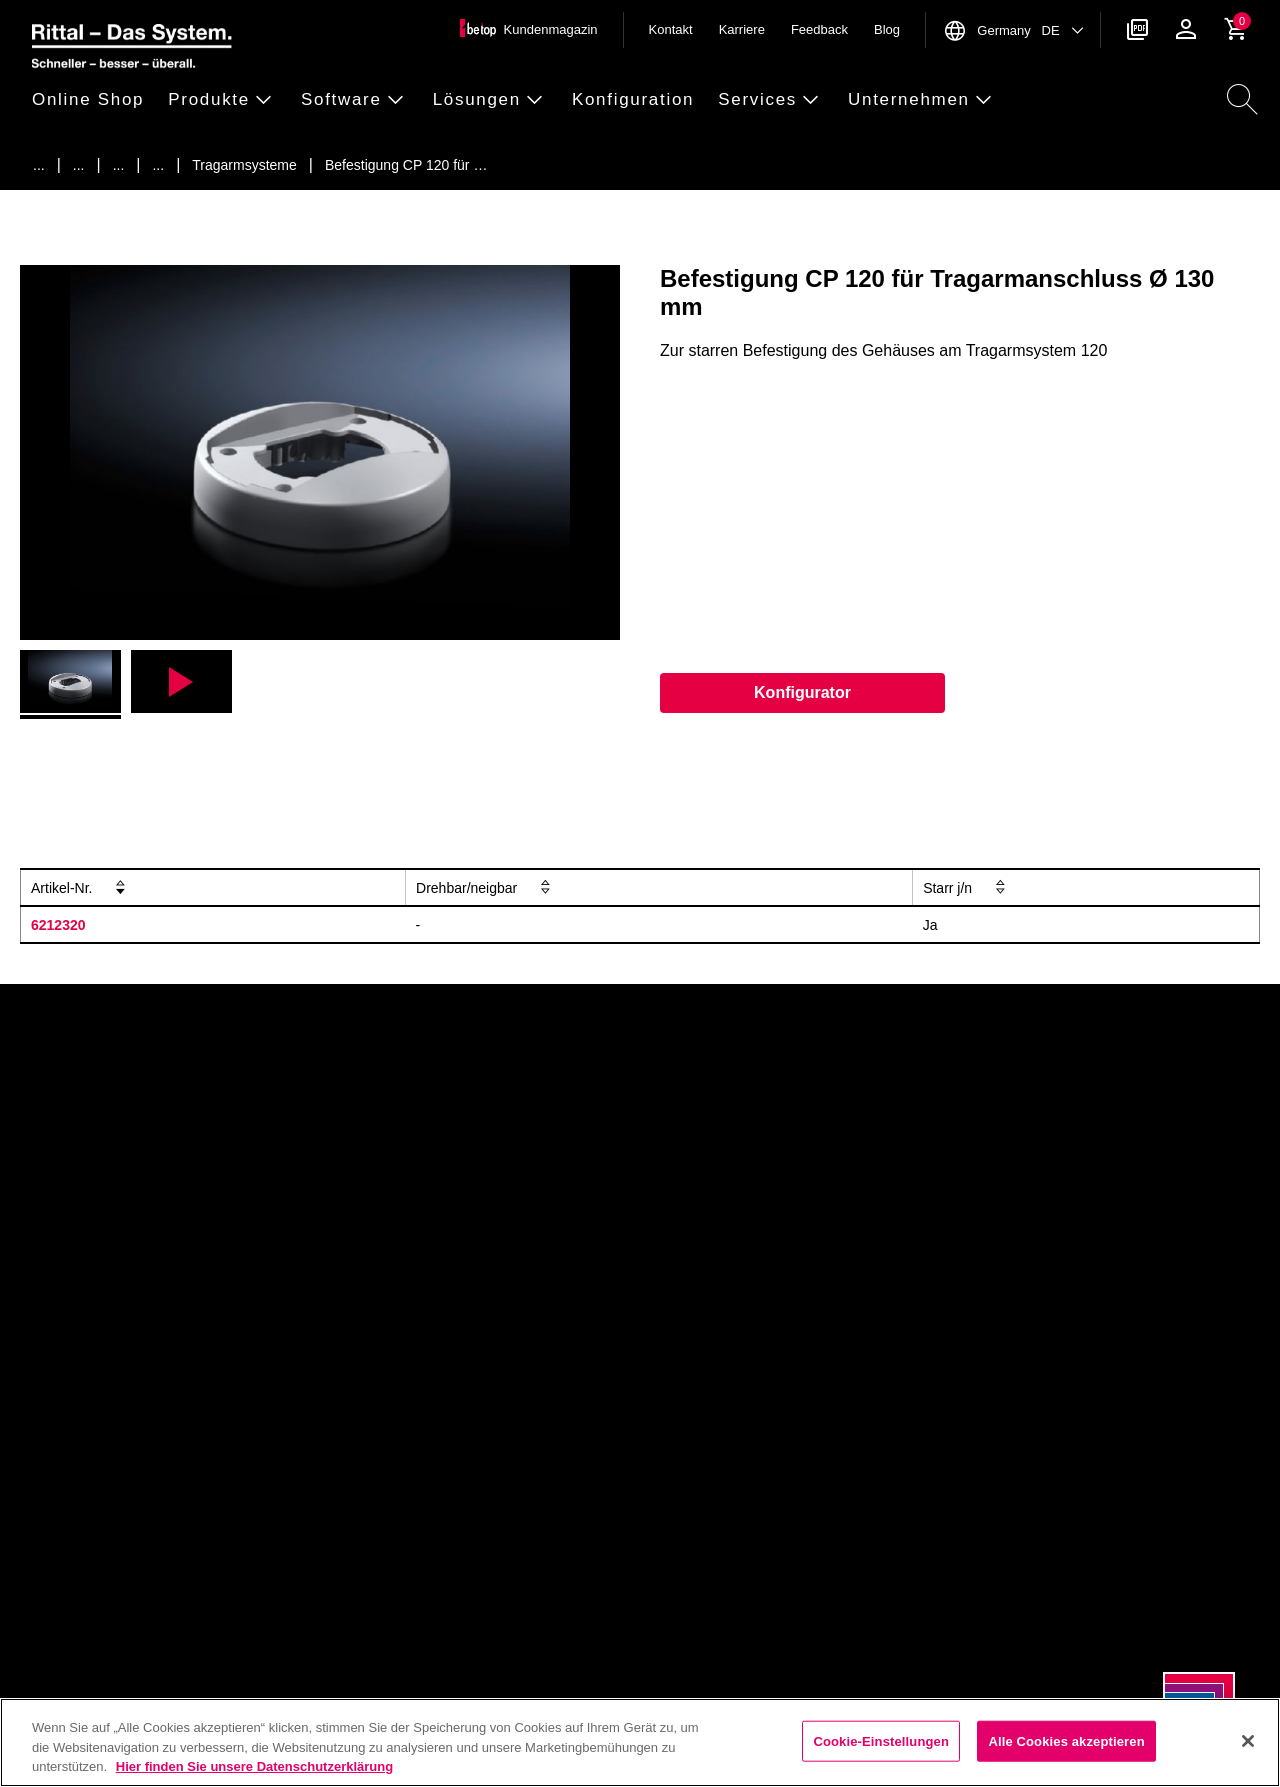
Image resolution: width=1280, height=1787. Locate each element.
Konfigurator (802, 692)
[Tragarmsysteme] (158, 165)
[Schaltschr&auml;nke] (119, 165)
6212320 (58, 925)
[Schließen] (1248, 1741)
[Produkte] (79, 165)
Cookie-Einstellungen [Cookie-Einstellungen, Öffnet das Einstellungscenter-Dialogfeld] (881, 1740)
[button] (94, 100)
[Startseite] (39, 165)
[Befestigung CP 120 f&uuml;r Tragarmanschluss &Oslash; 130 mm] (406, 165)
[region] (640, 1742)
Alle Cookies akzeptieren (1066, 1740)
